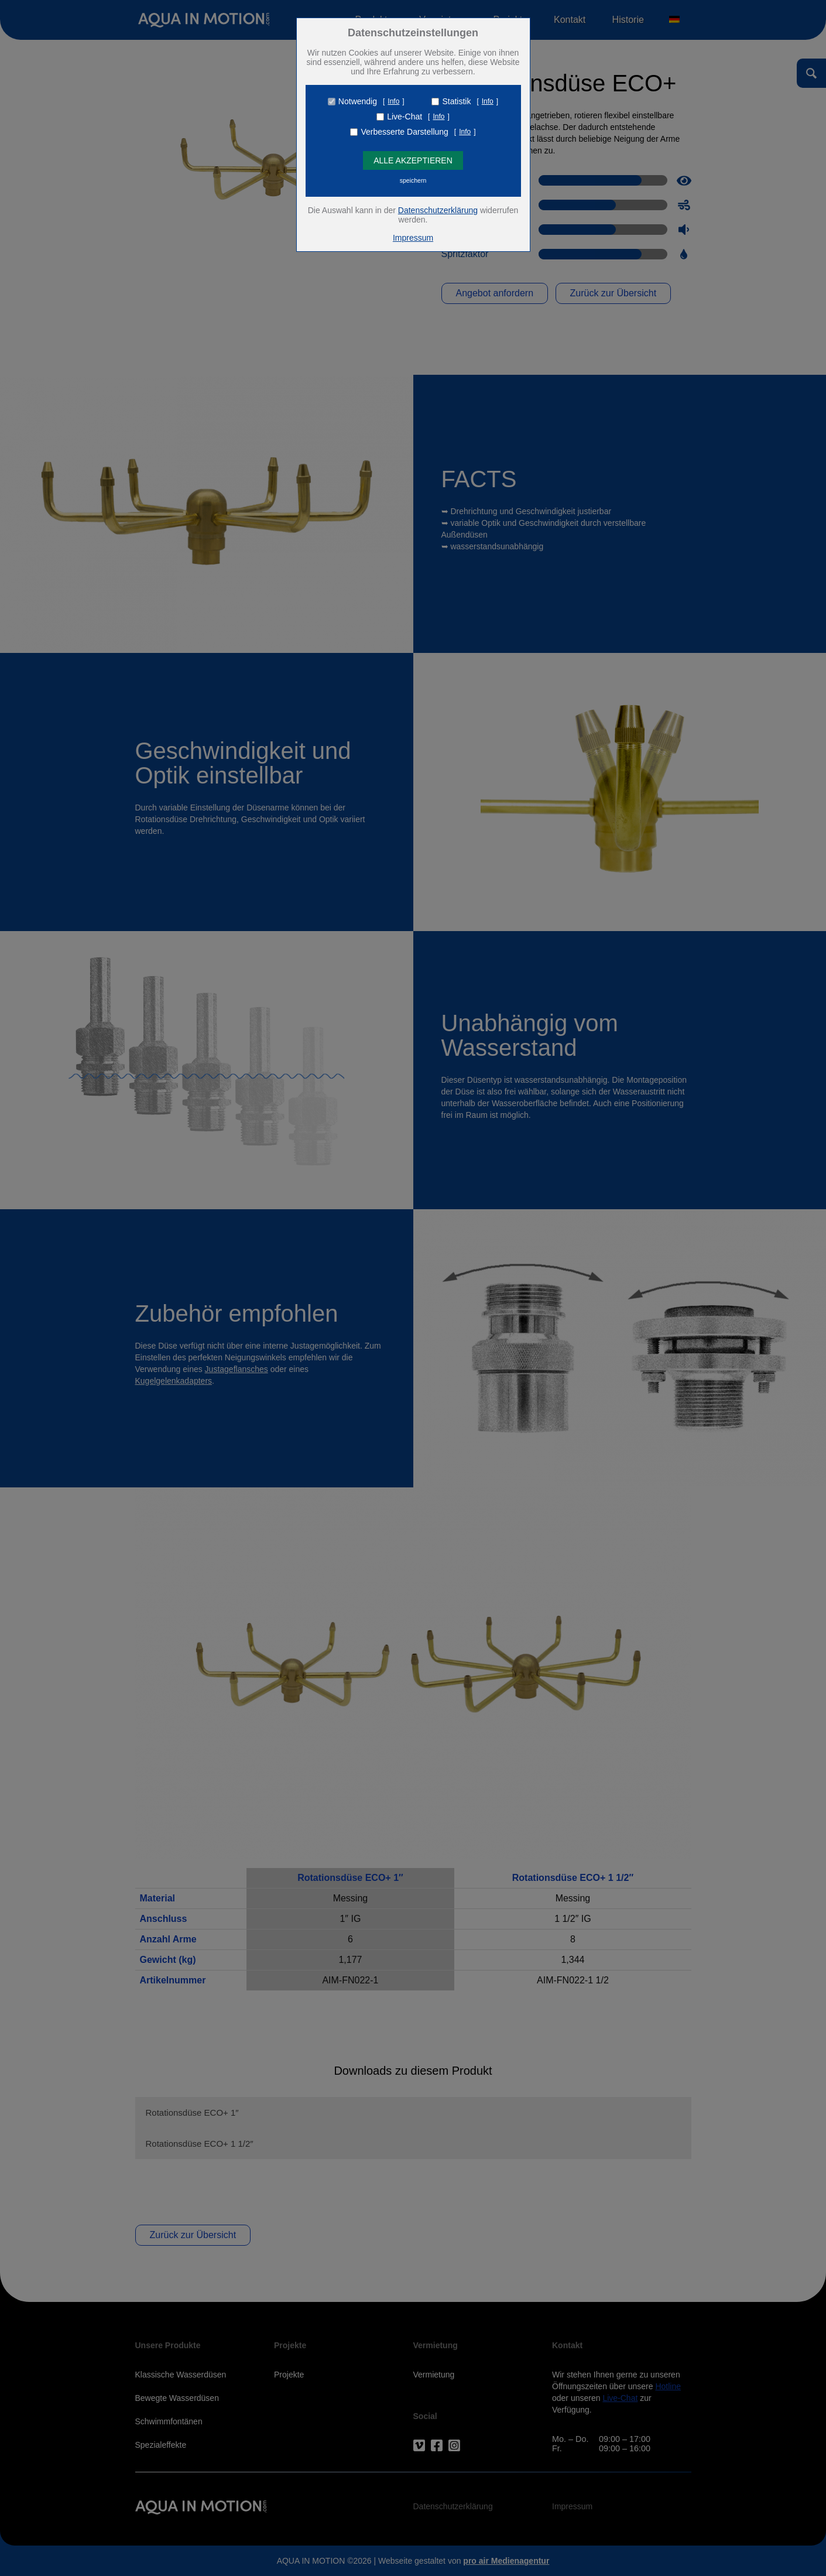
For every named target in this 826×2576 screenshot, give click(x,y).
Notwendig (357, 101)
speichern (413, 180)
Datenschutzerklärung (438, 210)
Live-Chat (404, 116)
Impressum (413, 237)
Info (393, 101)
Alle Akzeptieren (413, 160)
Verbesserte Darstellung (404, 131)
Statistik (456, 101)
